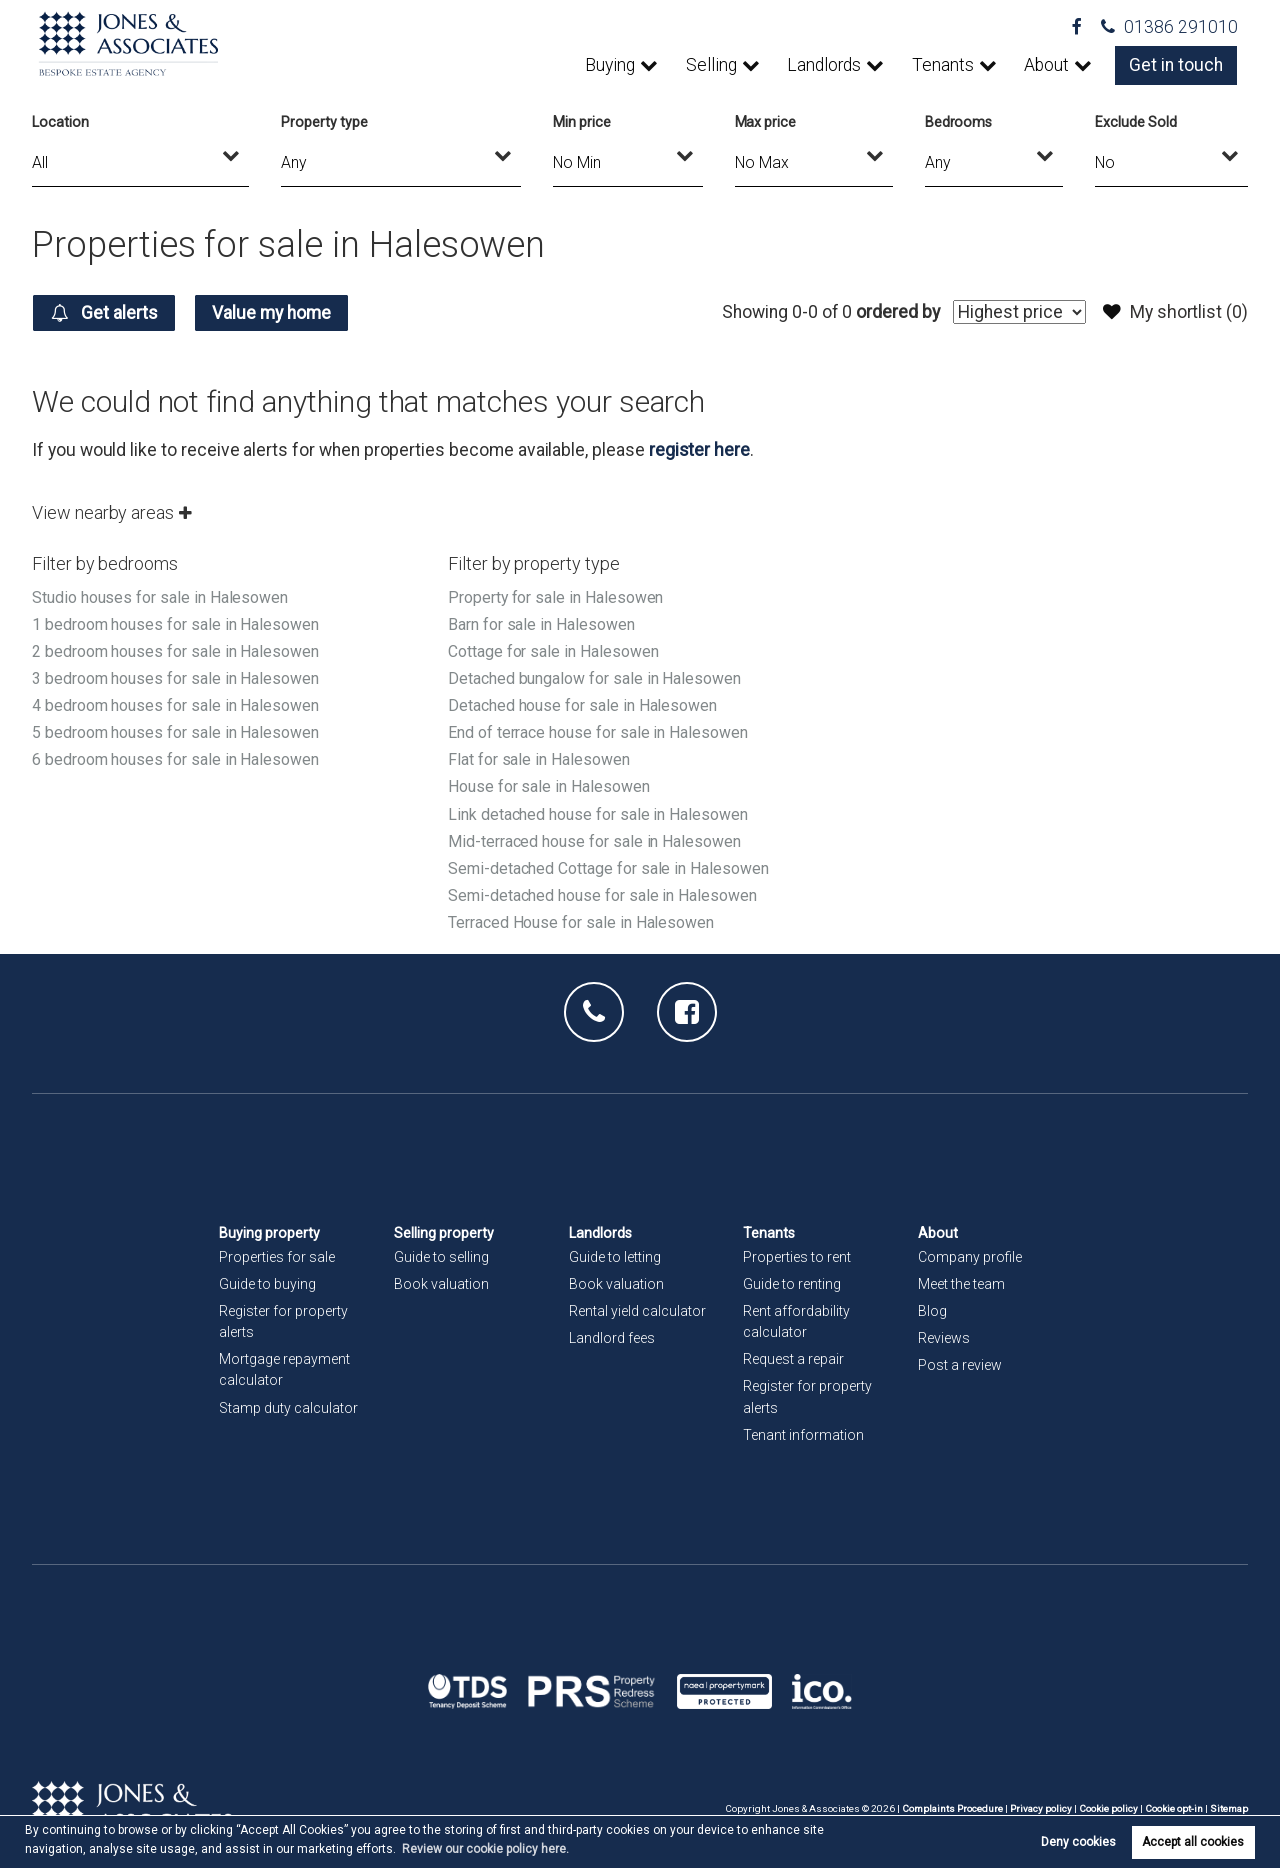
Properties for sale (277, 1257)
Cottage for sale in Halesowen (553, 651)
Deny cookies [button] (1078, 1842)
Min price (582, 122)
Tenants (943, 65)
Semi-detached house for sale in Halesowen (602, 895)
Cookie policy (1108, 1808)
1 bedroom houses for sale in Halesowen (175, 624)
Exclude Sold (1135, 122)
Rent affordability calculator (796, 1321)
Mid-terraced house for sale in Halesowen (594, 841)
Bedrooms (959, 122)
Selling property (444, 1233)
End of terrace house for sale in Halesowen (598, 732)
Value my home (272, 313)
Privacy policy (1041, 1808)
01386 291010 (1169, 27)
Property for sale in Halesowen (555, 597)
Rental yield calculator (637, 1311)
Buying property (269, 1233)
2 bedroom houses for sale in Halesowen (175, 651)
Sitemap (1229, 1808)
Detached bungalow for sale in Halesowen (594, 678)
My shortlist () (1176, 312)
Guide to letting (615, 1257)
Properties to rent (797, 1257)
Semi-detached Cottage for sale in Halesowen (608, 868)
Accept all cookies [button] (1193, 1842)
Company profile (970, 1257)
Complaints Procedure (952, 1808)
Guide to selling (441, 1257)
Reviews (944, 1338)
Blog (932, 1311)
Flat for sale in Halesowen (539, 759)
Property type (324, 122)
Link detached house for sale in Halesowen (598, 814)
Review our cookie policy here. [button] (485, 1849)
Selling (711, 65)
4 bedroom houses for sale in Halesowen (175, 705)
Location (60, 122)
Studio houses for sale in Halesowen (160, 597)
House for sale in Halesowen (549, 786)
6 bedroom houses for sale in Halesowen (175, 759)
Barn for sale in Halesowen (541, 624)
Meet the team (961, 1284)
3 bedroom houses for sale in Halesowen (175, 678)
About (1046, 65)
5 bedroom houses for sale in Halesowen (175, 732)
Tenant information (803, 1435)
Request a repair (793, 1359)
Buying (610, 65)
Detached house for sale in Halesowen (582, 705)
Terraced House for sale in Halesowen (581, 922)
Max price (766, 122)
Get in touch (1176, 65)
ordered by (898, 312)
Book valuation (441, 1284)
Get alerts (104, 313)
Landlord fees (612, 1338)
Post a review (960, 1365)
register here (699, 450)
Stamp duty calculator (288, 1408)
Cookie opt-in (1174, 1808)
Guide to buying (267, 1284)
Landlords (824, 65)
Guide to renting (792, 1284)
